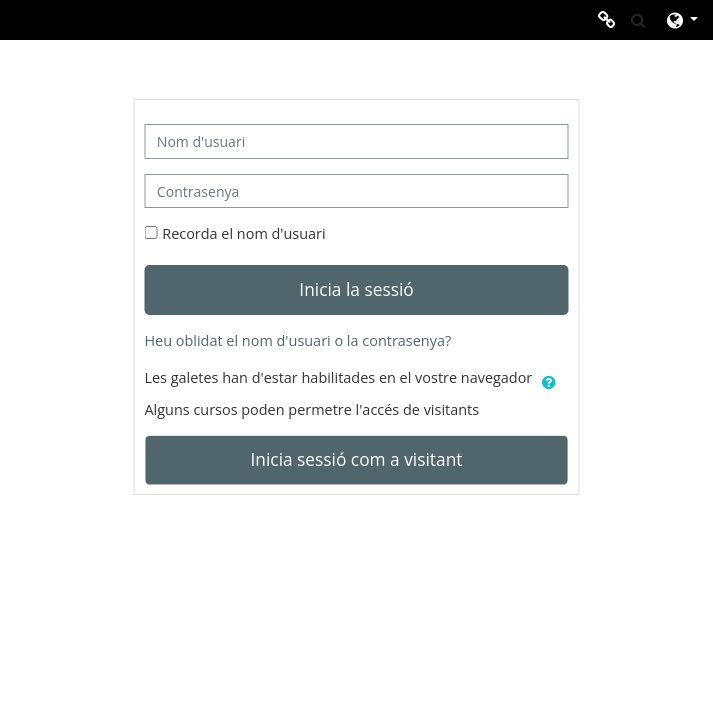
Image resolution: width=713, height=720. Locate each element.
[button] (638, 20)
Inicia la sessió (356, 289)
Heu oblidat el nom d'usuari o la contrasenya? (297, 340)
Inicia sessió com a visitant (357, 459)
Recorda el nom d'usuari (243, 233)
